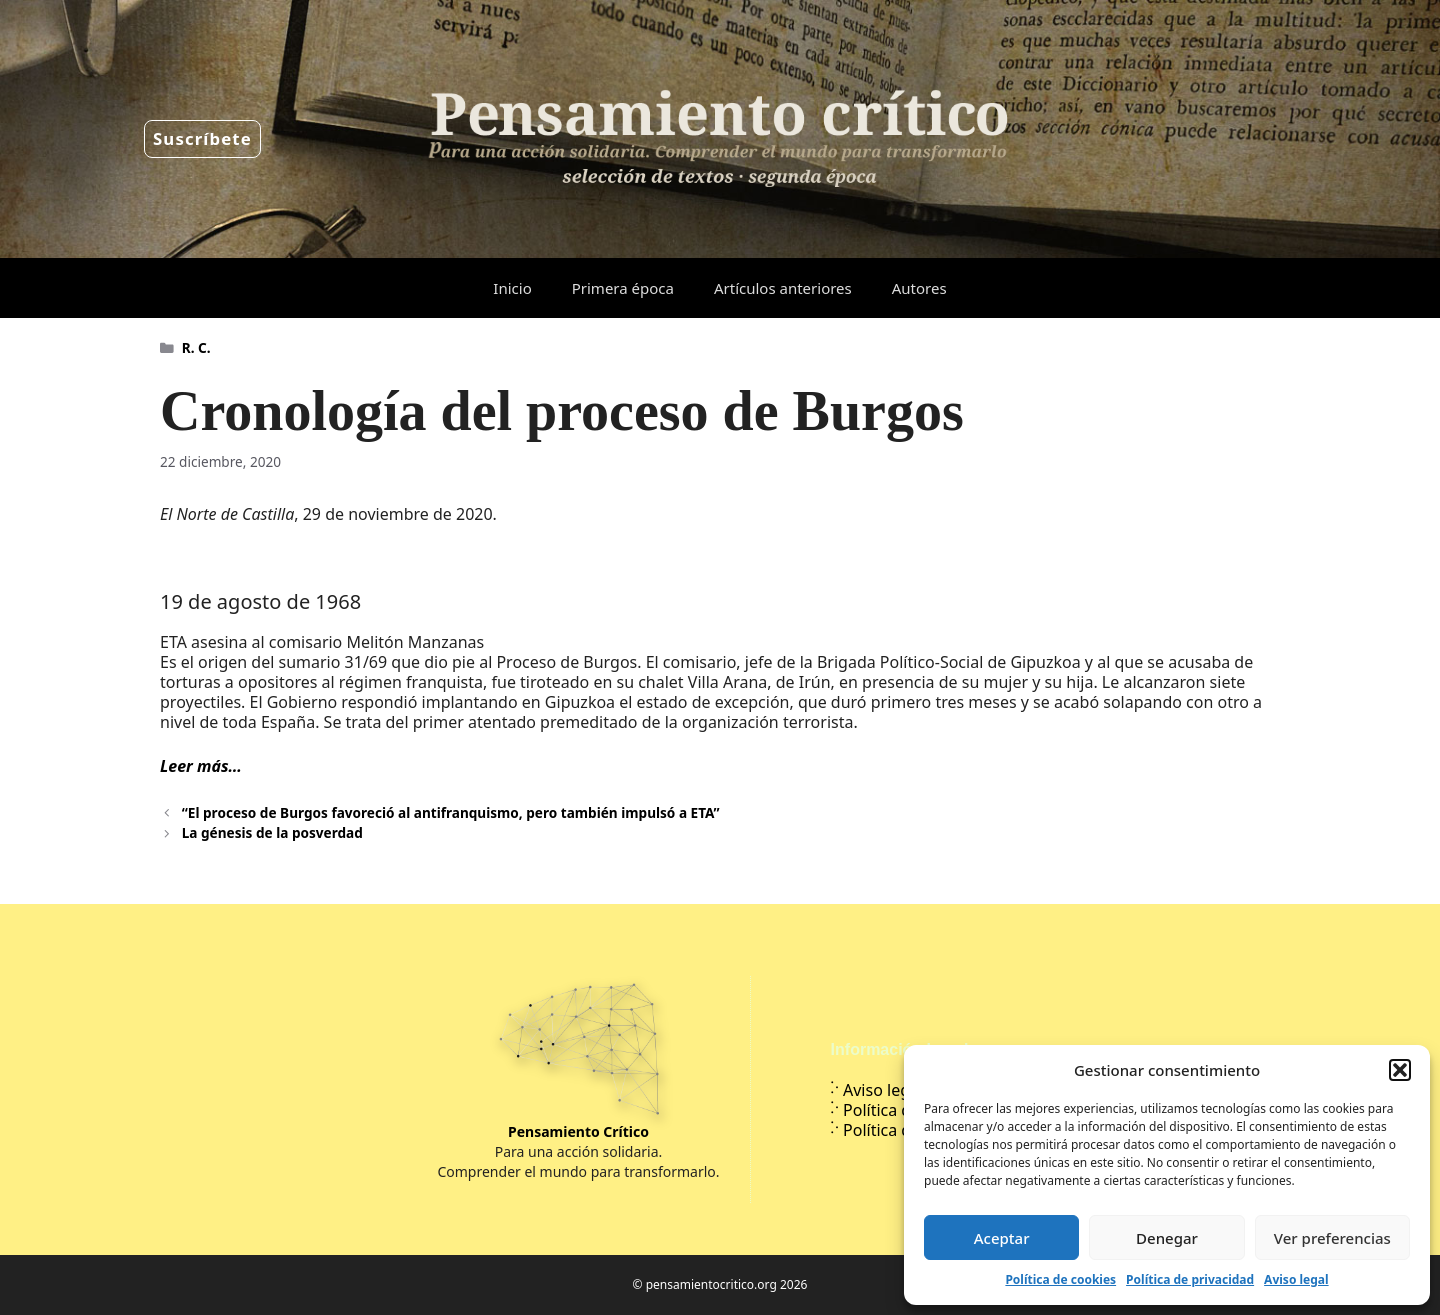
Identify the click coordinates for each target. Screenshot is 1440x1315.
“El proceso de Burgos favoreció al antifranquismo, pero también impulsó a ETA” (451, 812)
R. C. (196, 347)
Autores (919, 288)
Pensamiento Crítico (578, 1131)
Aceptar (1002, 1238)
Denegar (1167, 1238)
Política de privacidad (1190, 1279)
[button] (1400, 1070)
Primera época (623, 288)
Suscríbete (202, 138)
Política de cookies (1060, 1279)
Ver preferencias (1332, 1238)
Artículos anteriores (783, 288)
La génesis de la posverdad (272, 832)
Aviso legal (1296, 1279)
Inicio (512, 288)
